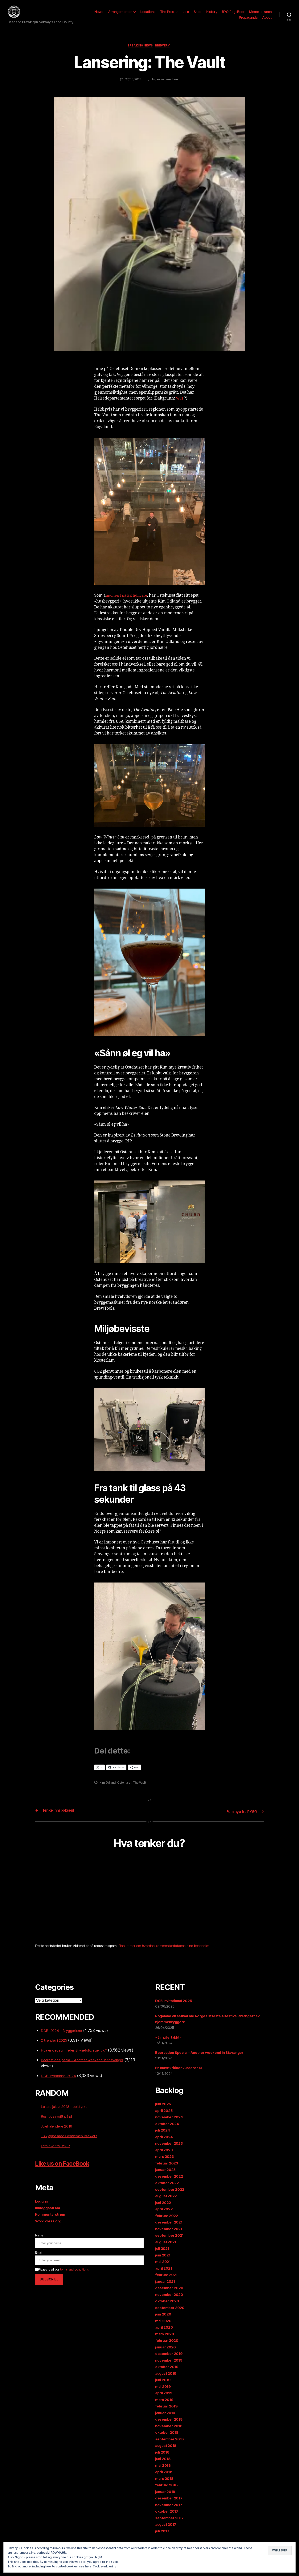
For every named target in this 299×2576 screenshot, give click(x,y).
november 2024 (170, 2121)
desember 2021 (170, 2226)
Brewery (164, 50)
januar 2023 (166, 2174)
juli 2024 (163, 2134)
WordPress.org (49, 2225)
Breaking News (140, 50)
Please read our (62, 2274)
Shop (198, 14)
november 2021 (170, 2233)
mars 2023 (165, 2161)
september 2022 (171, 2194)
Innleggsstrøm (49, 2212)
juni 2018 (164, 2463)
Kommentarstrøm (51, 2218)
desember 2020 (170, 2292)
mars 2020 (165, 2338)
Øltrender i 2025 (56, 2044)
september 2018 (171, 2443)
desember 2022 (170, 2180)
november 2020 (170, 2299)
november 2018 (170, 2430)
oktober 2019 (168, 2371)
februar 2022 (167, 2220)
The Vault (140, 1788)
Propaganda (248, 20)
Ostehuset (124, 1788)
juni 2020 (164, 2318)
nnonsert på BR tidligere (129, 600)
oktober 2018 (168, 2437)
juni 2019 (164, 2384)
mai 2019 (164, 2391)
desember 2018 (170, 2423)
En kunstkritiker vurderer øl (181, 2072)
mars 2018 (165, 2483)
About (267, 20)
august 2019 (167, 2377)
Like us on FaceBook (70, 2167)
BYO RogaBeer (233, 14)
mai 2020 (164, 2325)
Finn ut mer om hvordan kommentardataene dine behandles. (164, 1950)
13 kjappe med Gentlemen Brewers (73, 2140)
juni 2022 (164, 2207)
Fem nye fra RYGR (57, 2150)
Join (186, 14)
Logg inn (43, 2205)
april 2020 (165, 2331)
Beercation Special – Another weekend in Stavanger (89, 2064)
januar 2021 (166, 2285)
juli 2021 (163, 2253)
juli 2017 (163, 2535)
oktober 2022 (168, 2187)
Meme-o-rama (260, 14)
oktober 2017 (168, 2515)
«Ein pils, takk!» (170, 2041)
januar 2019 (166, 2417)
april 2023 (164, 2154)
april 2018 (164, 2476)
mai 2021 (164, 2266)
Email (38, 2257)
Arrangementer (120, 14)
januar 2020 (166, 2351)
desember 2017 (170, 2502)
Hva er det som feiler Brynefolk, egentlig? (79, 2054)
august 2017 (167, 2528)
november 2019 (170, 2364)
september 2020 (171, 2312)
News (98, 14)
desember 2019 (170, 2358)
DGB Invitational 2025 (175, 2005)
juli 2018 (163, 2456)
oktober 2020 (168, 2305)
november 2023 (170, 2147)
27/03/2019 (132, 84)
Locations (147, 14)
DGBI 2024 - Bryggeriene (64, 2035)
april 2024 (165, 2141)
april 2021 (164, 2272)
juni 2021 (164, 2259)
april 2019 (164, 2397)
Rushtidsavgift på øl (59, 2120)
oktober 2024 (168, 2128)
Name (39, 2240)
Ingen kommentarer (166, 84)
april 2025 (164, 2115)
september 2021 (171, 2239)
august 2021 (167, 2246)
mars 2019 (165, 2404)
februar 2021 (167, 2279)
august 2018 (167, 2450)
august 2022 (167, 2200)
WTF (180, 403)
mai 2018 (164, 2469)
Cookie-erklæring (105, 2566)
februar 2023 (167, 2167)
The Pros (167, 14)
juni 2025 (164, 2108)
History (211, 14)
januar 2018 (166, 2496)
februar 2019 (167, 2410)
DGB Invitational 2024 (61, 2080)
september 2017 (171, 2522)
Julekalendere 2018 (59, 2130)
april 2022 (164, 2213)
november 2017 (170, 2509)
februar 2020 (168, 2345)
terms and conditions (74, 2274)
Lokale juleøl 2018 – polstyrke (68, 2110)
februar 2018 (167, 2489)
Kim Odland (108, 1788)
